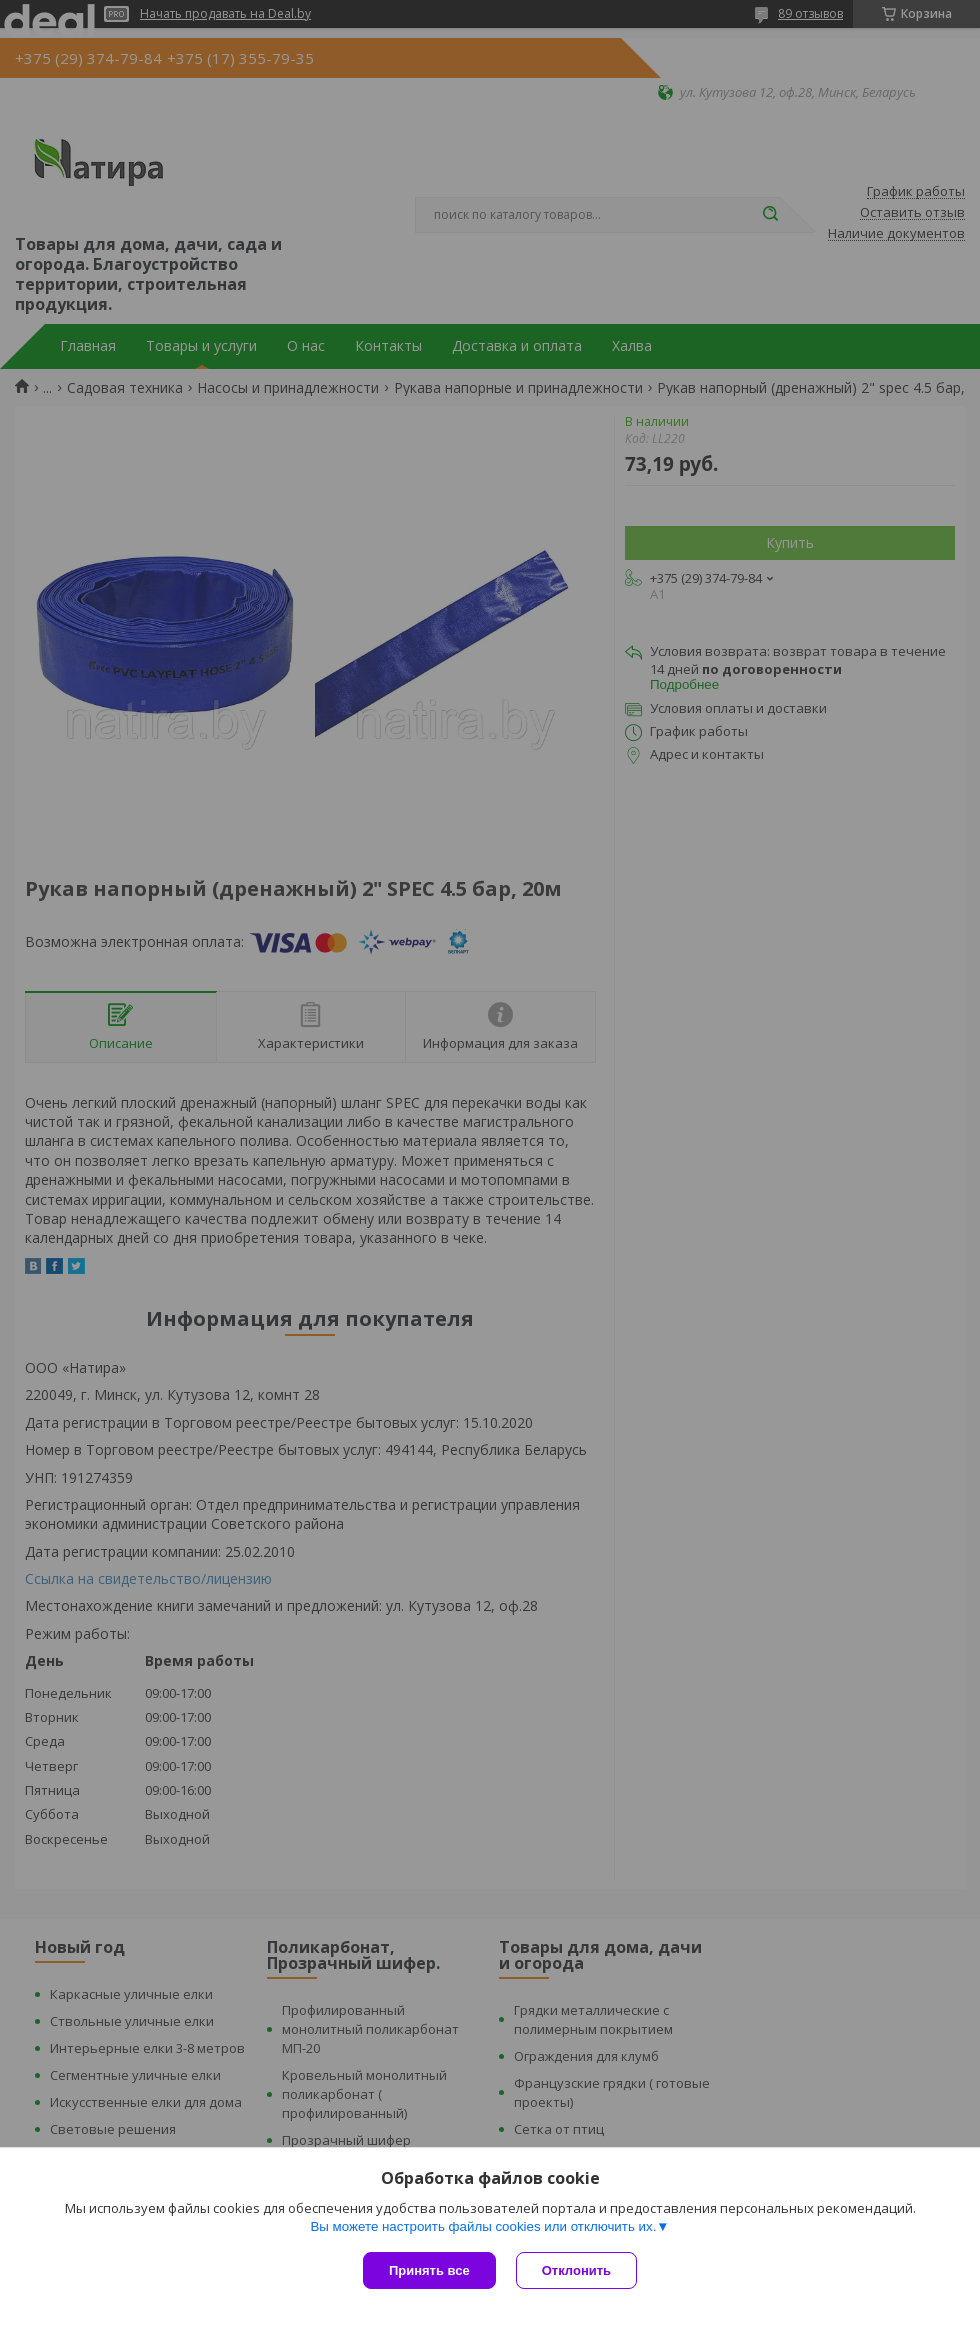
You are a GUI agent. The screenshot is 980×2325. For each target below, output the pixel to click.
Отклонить (576, 2270)
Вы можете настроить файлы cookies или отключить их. (483, 2226)
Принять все (429, 2270)
